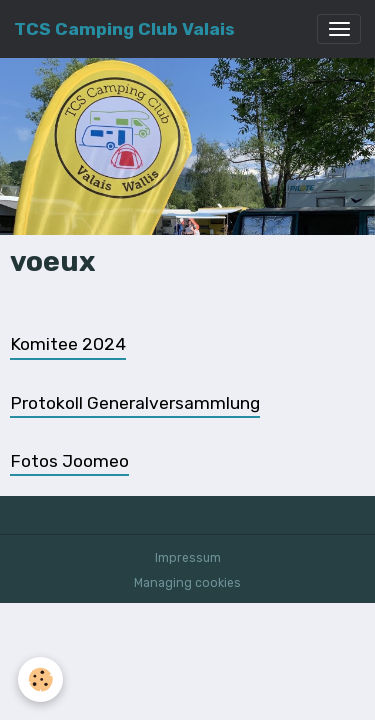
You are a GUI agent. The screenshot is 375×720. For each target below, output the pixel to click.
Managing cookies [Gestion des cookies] (187, 583)
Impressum (188, 558)
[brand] (124, 29)
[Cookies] (40, 679)
